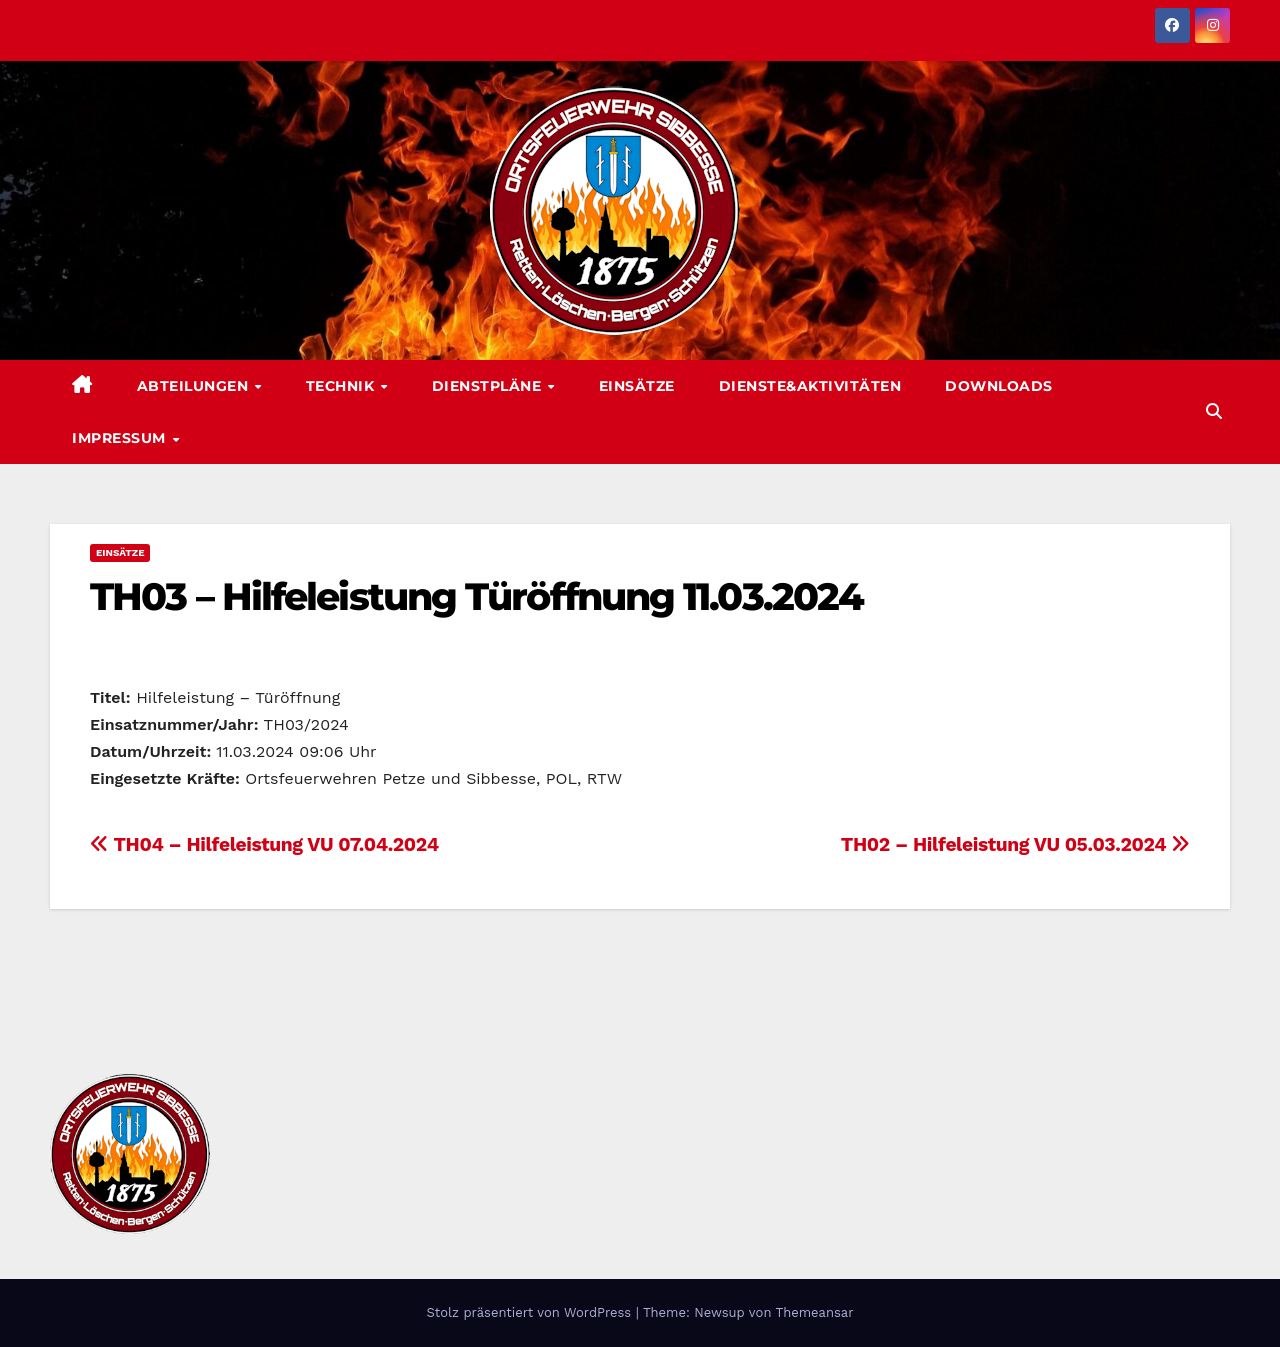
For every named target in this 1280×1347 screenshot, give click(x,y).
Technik (342, 386)
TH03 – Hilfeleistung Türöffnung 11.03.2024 (476, 596)
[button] (1214, 411)
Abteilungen (195, 386)
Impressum (121, 438)
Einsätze (637, 386)
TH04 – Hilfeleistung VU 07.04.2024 (264, 844)
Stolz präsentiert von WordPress (530, 1312)
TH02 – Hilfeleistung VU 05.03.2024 (1015, 844)
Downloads (999, 386)
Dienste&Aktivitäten (810, 386)
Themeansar (815, 1312)
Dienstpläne (489, 386)
